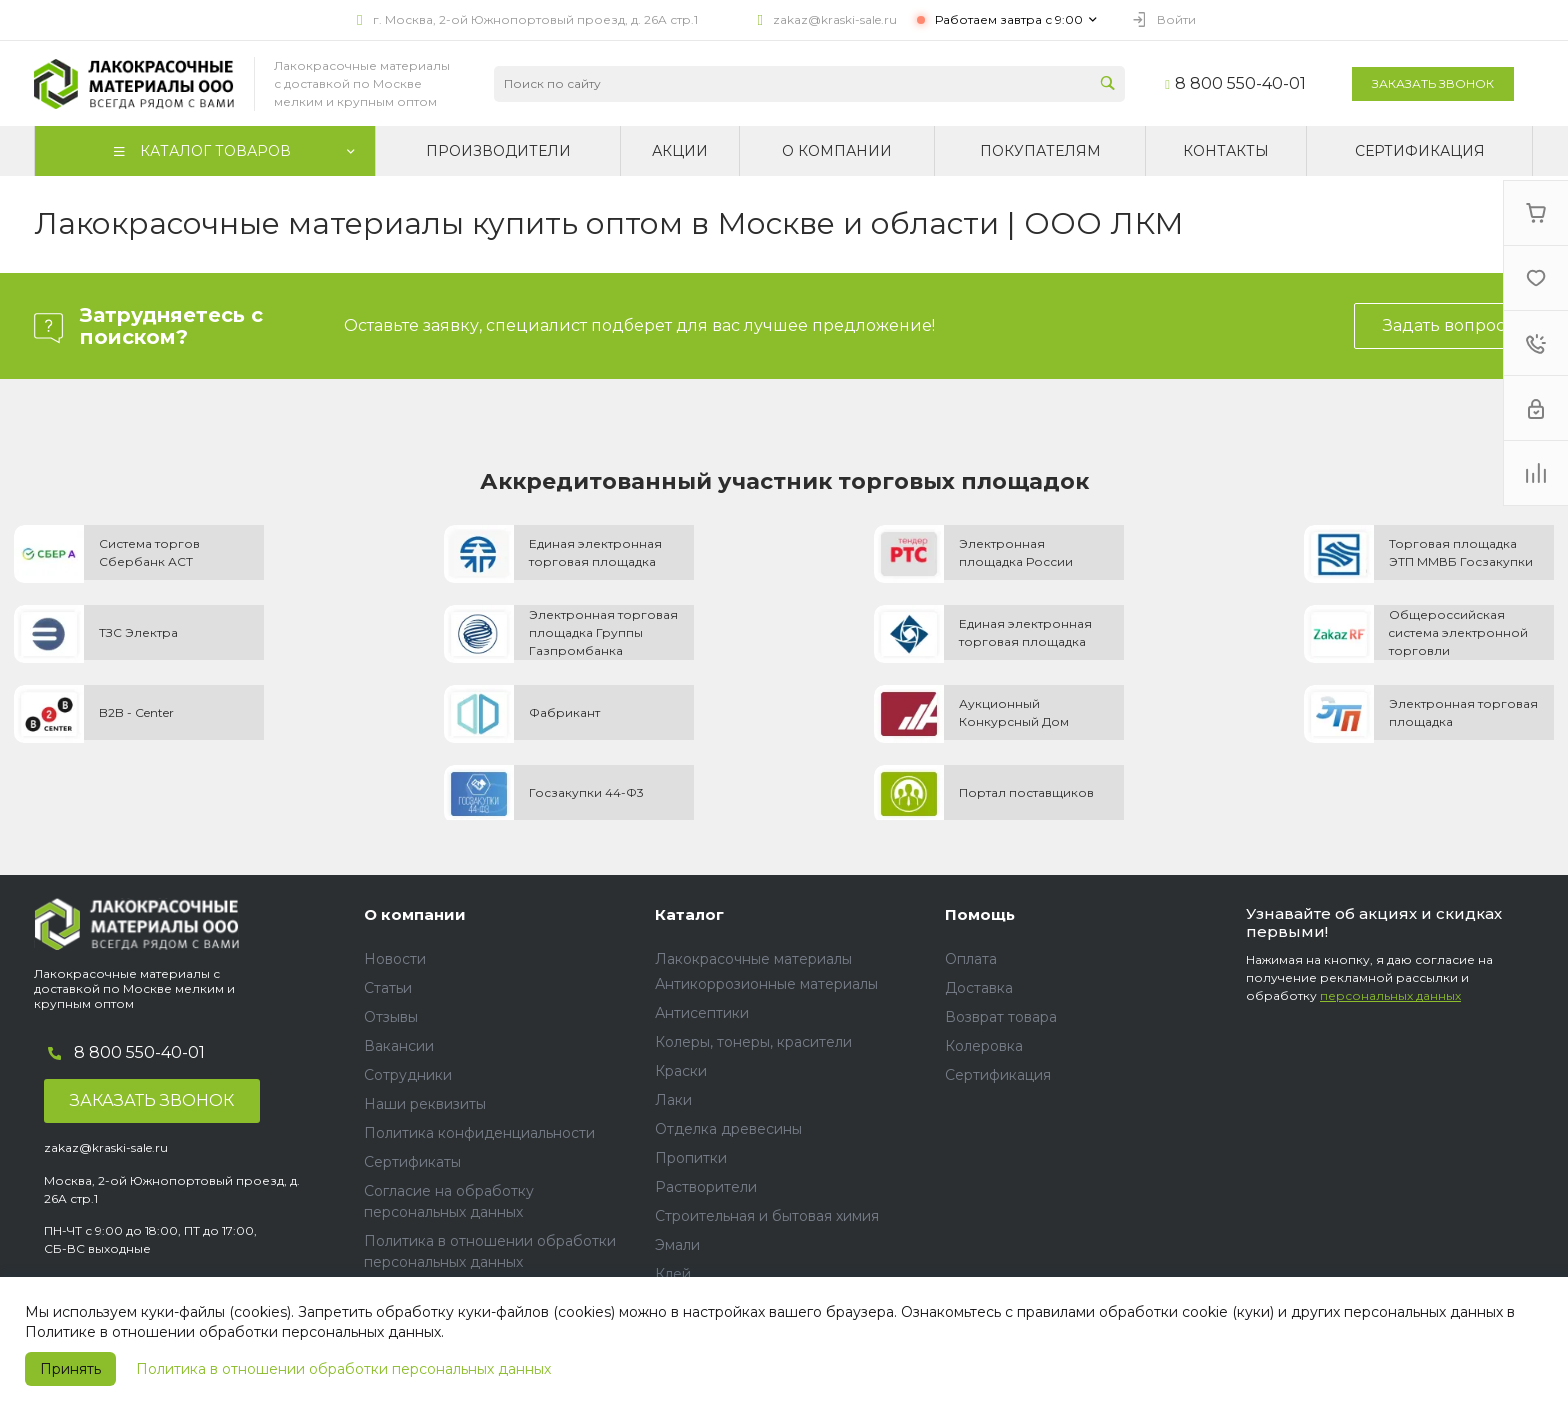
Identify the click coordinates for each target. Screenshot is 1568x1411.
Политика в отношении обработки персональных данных (343, 1369)
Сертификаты (412, 1162)
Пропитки (691, 1158)
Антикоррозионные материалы (766, 984)
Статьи (388, 988)
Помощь (980, 914)
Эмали (677, 1245)
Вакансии (399, 1046)
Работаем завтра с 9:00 (1009, 19)
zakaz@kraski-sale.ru (835, 19)
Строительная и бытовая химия (767, 1216)
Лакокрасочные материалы (753, 959)
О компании (415, 914)
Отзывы (391, 1017)
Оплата (971, 959)
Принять (70, 1369)
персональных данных (1390, 995)
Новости (395, 959)
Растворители (706, 1187)
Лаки (673, 1100)
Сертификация (998, 1075)
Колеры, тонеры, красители (753, 1042)
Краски (681, 1071)
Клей (673, 1274)
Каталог (689, 914)
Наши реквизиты (425, 1104)
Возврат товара (1001, 1017)
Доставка (979, 988)
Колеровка (984, 1046)
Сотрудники (408, 1075)
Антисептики (702, 1013)
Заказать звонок (1433, 83)
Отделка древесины (728, 1129)
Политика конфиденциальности (479, 1133)
